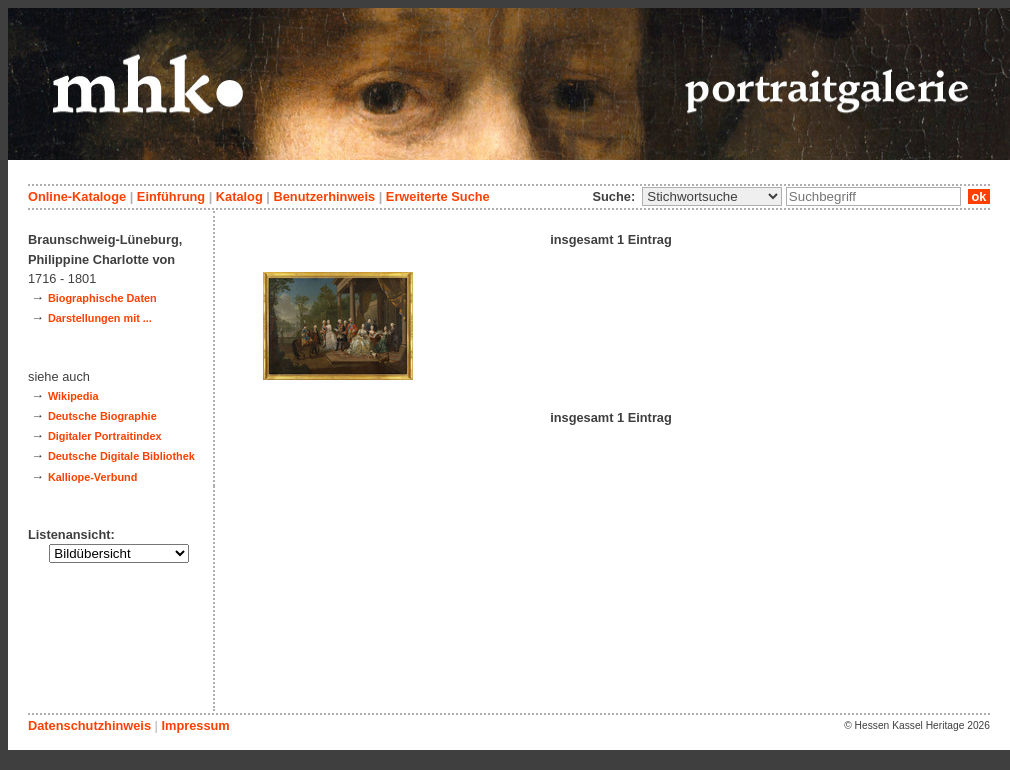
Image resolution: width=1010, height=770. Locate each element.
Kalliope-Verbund (92, 477)
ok (979, 196)
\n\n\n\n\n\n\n (712, 196)
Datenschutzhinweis (89, 725)
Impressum (195, 725)
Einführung (171, 196)
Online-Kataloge (77, 196)
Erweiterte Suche (438, 196)
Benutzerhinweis (324, 196)
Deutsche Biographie (102, 416)
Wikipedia (73, 396)
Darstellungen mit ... (100, 318)
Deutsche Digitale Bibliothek (121, 456)
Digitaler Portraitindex (105, 436)
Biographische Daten (102, 298)
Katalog (239, 196)
